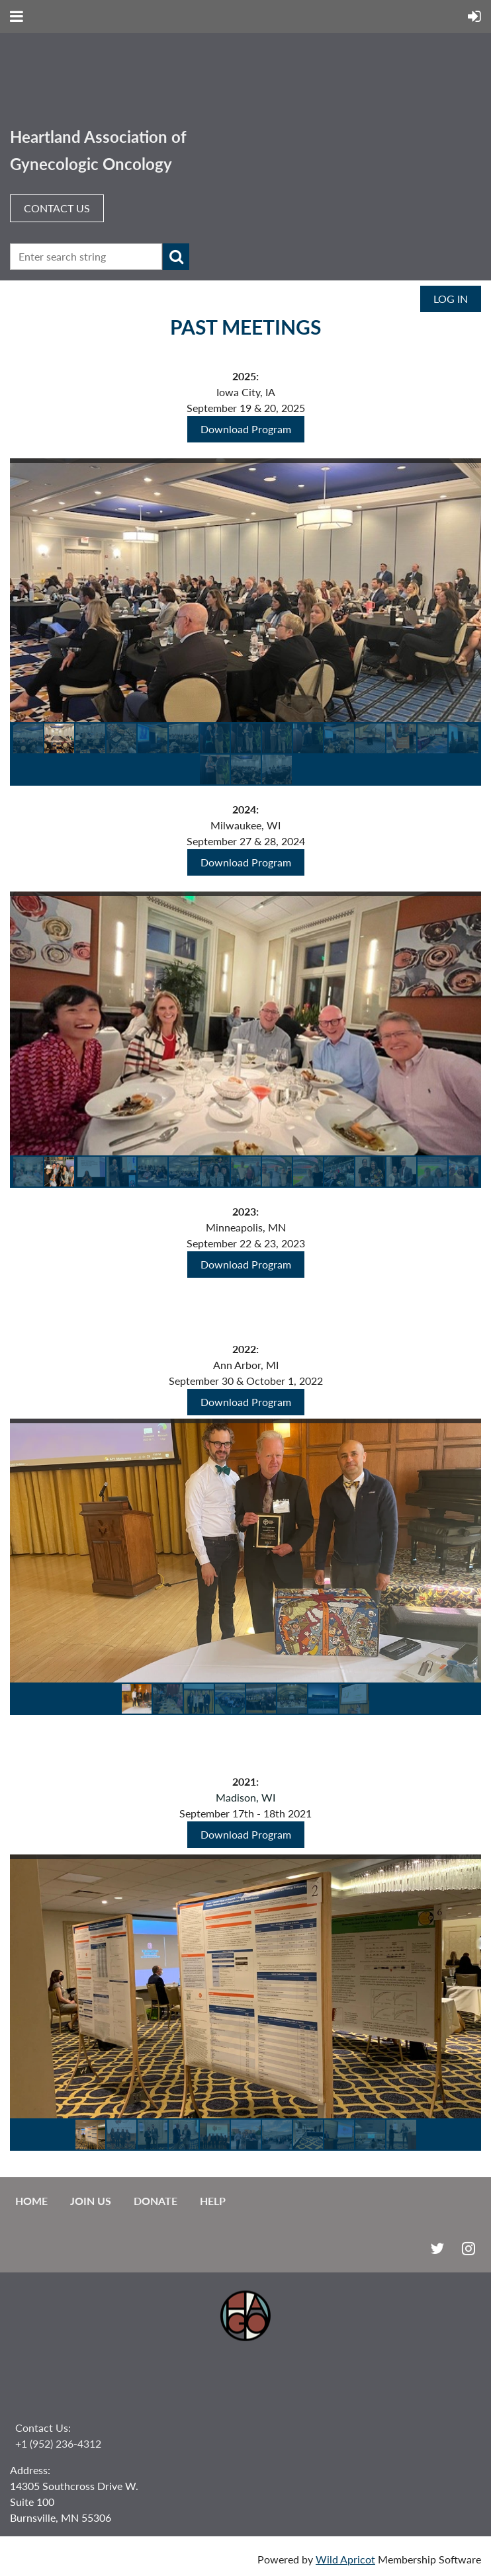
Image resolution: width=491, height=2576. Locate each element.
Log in (450, 298)
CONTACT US (57, 208)
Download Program (246, 429)
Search (176, 256)
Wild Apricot (345, 2559)
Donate (155, 2200)
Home (31, 2200)
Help (213, 2200)
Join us (90, 2200)
